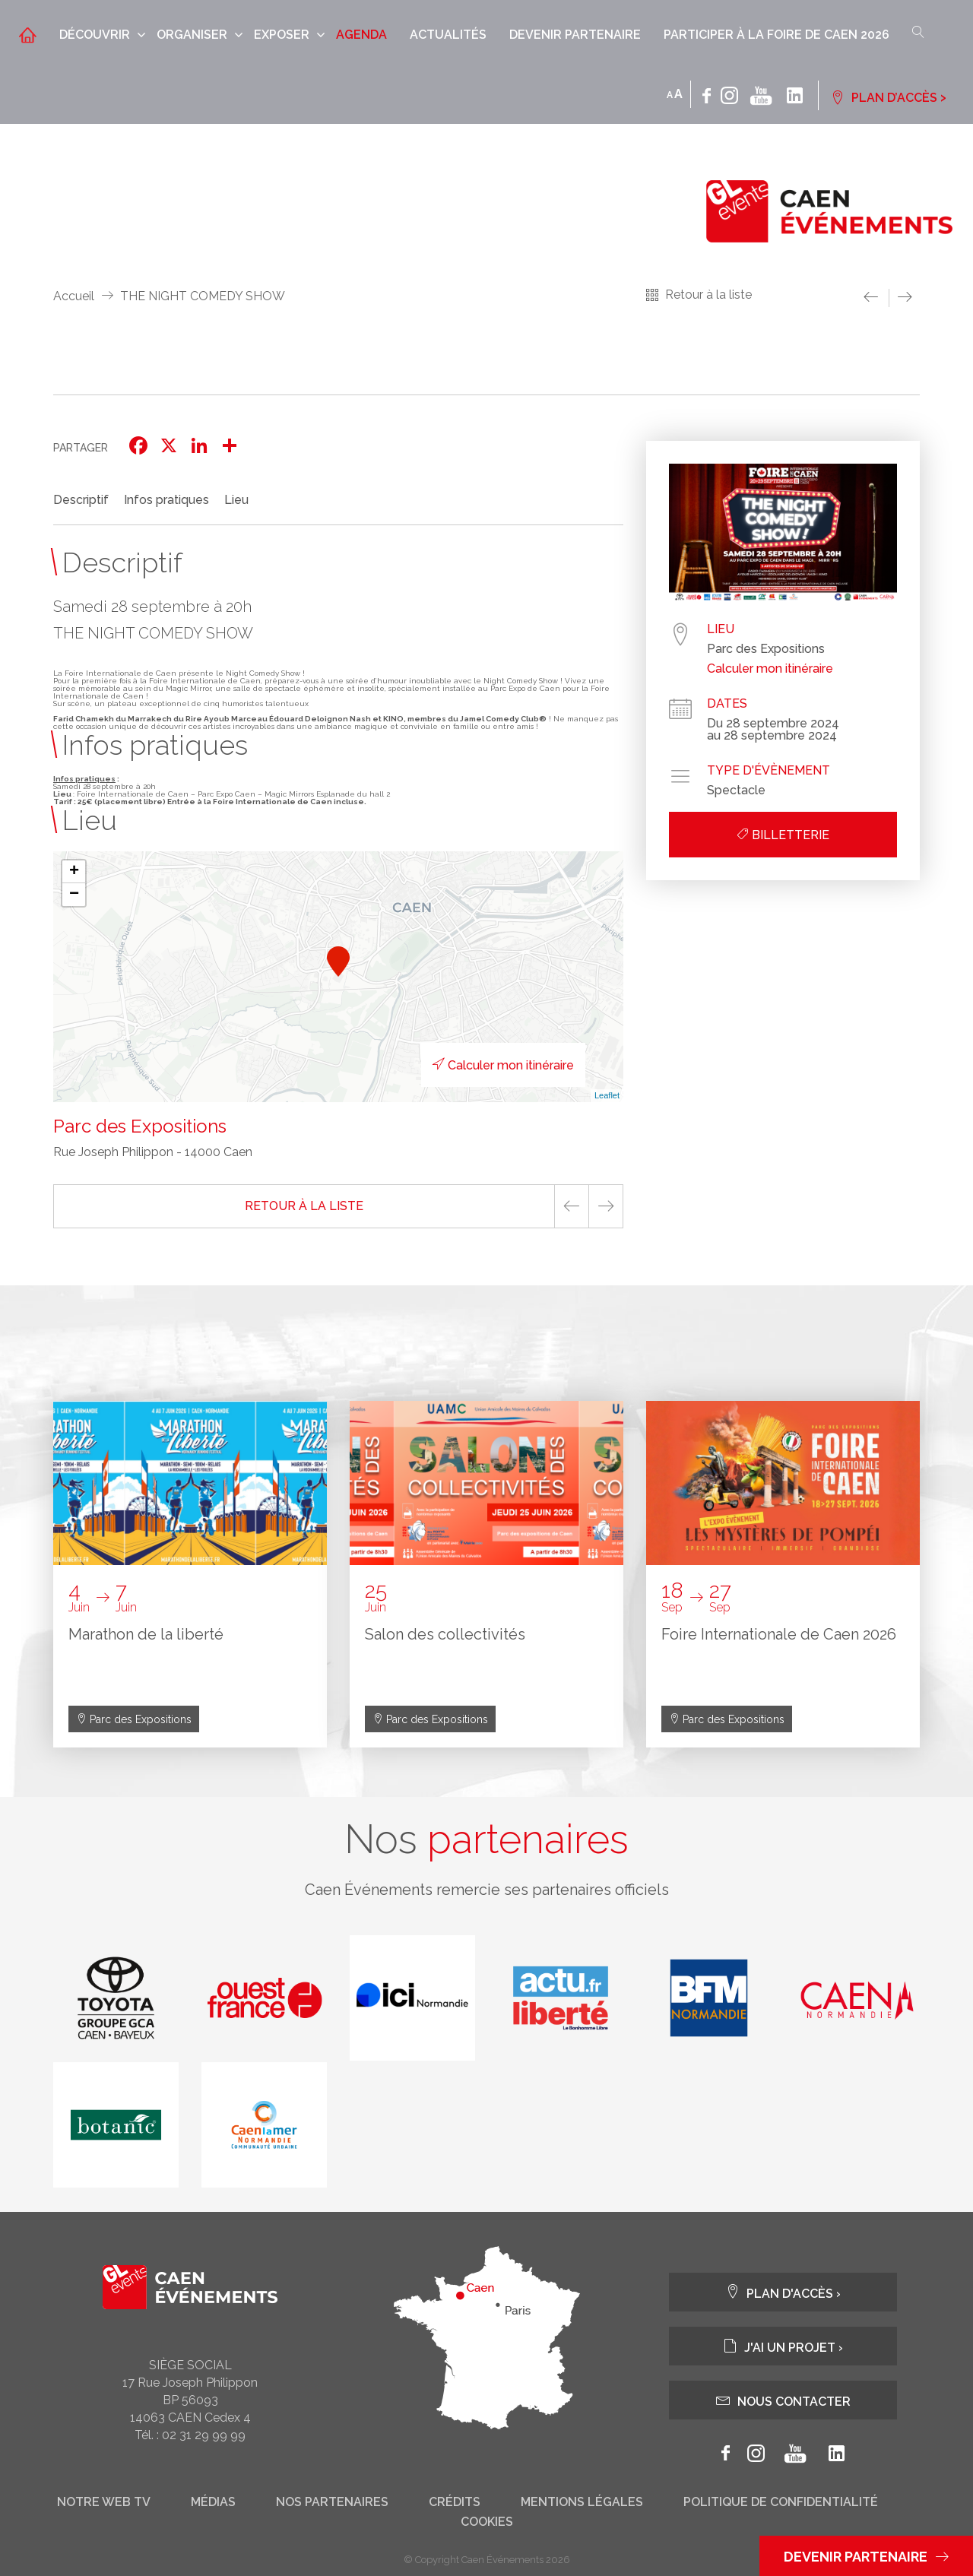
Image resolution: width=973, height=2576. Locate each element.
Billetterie (783, 835)
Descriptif (81, 500)
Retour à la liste (708, 294)
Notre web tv (104, 2502)
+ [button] (74, 871)
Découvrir (94, 34)
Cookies (487, 2522)
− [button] (74, 894)
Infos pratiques (166, 500)
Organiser (192, 34)
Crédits (454, 2502)
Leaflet (607, 1095)
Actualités (448, 34)
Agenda (361, 34)
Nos (486, 1839)
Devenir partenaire (575, 34)
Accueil (73, 296)
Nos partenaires (332, 2502)
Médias (213, 2502)
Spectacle (736, 790)
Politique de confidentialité (780, 2502)
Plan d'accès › (783, 2292)
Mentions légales (582, 2502)
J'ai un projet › (783, 2346)
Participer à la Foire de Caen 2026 (776, 34)
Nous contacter (783, 2400)
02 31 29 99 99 (204, 2435)
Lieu (236, 500)
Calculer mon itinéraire (503, 1065)
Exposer (281, 34)
